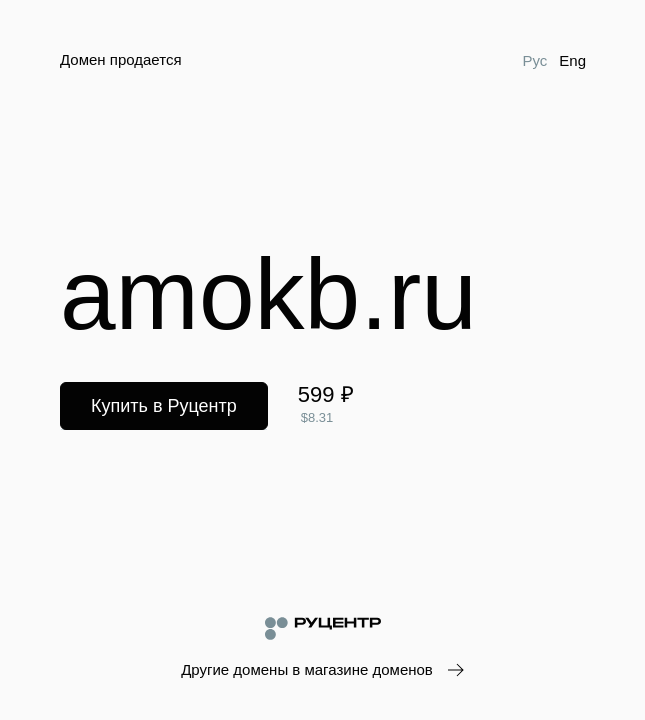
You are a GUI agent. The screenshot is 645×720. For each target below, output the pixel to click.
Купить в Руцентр (164, 406)
